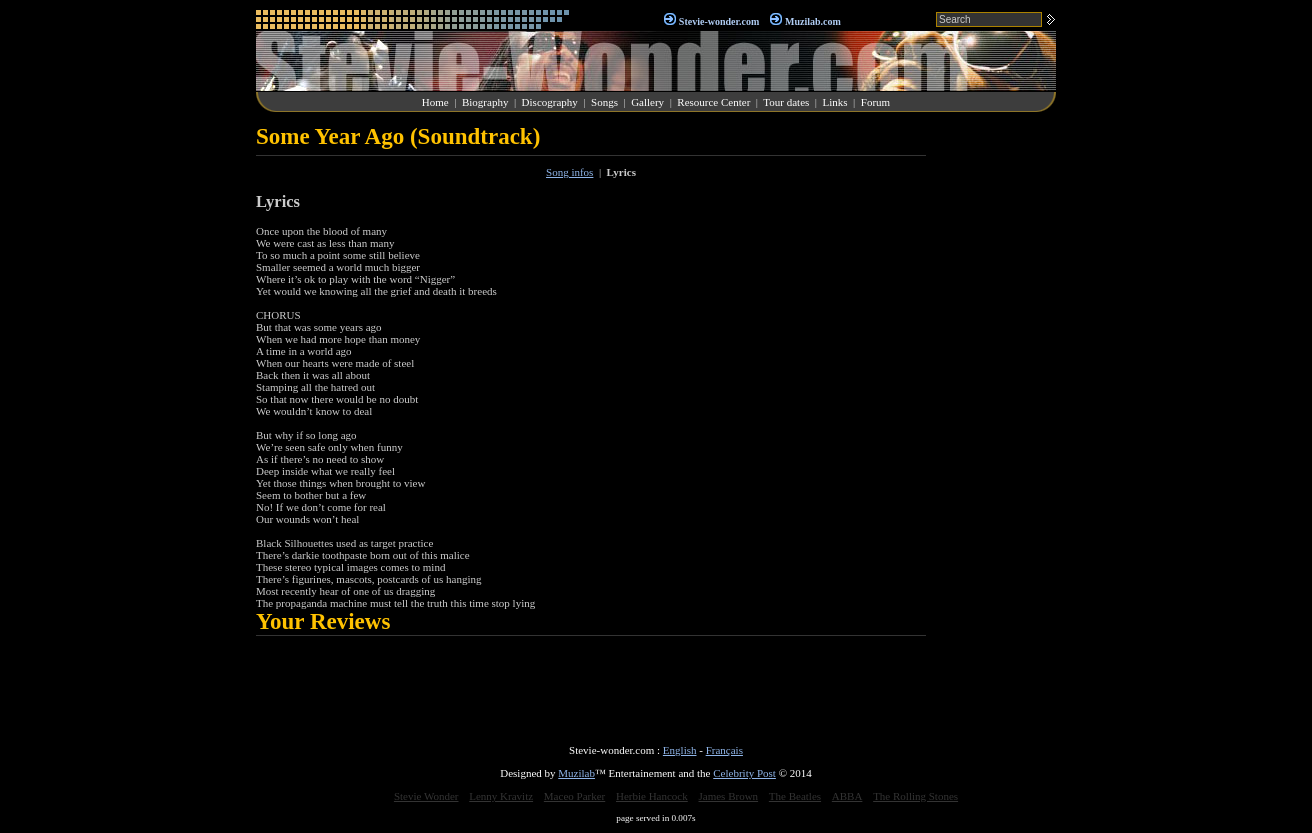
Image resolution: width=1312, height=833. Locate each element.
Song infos (569, 172)
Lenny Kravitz (501, 796)
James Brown (729, 796)
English (680, 750)
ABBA (847, 796)
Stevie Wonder (426, 796)
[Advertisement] (996, 424)
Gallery (647, 102)
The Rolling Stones (915, 796)
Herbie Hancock (652, 796)
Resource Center (713, 102)
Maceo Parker (574, 796)
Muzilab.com (813, 21)
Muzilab (576, 773)
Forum (875, 102)
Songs (604, 102)
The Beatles (795, 796)
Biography (485, 102)
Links (835, 102)
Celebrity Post (744, 773)
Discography (550, 102)
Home (435, 102)
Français (724, 750)
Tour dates (786, 102)
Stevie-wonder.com (719, 21)
